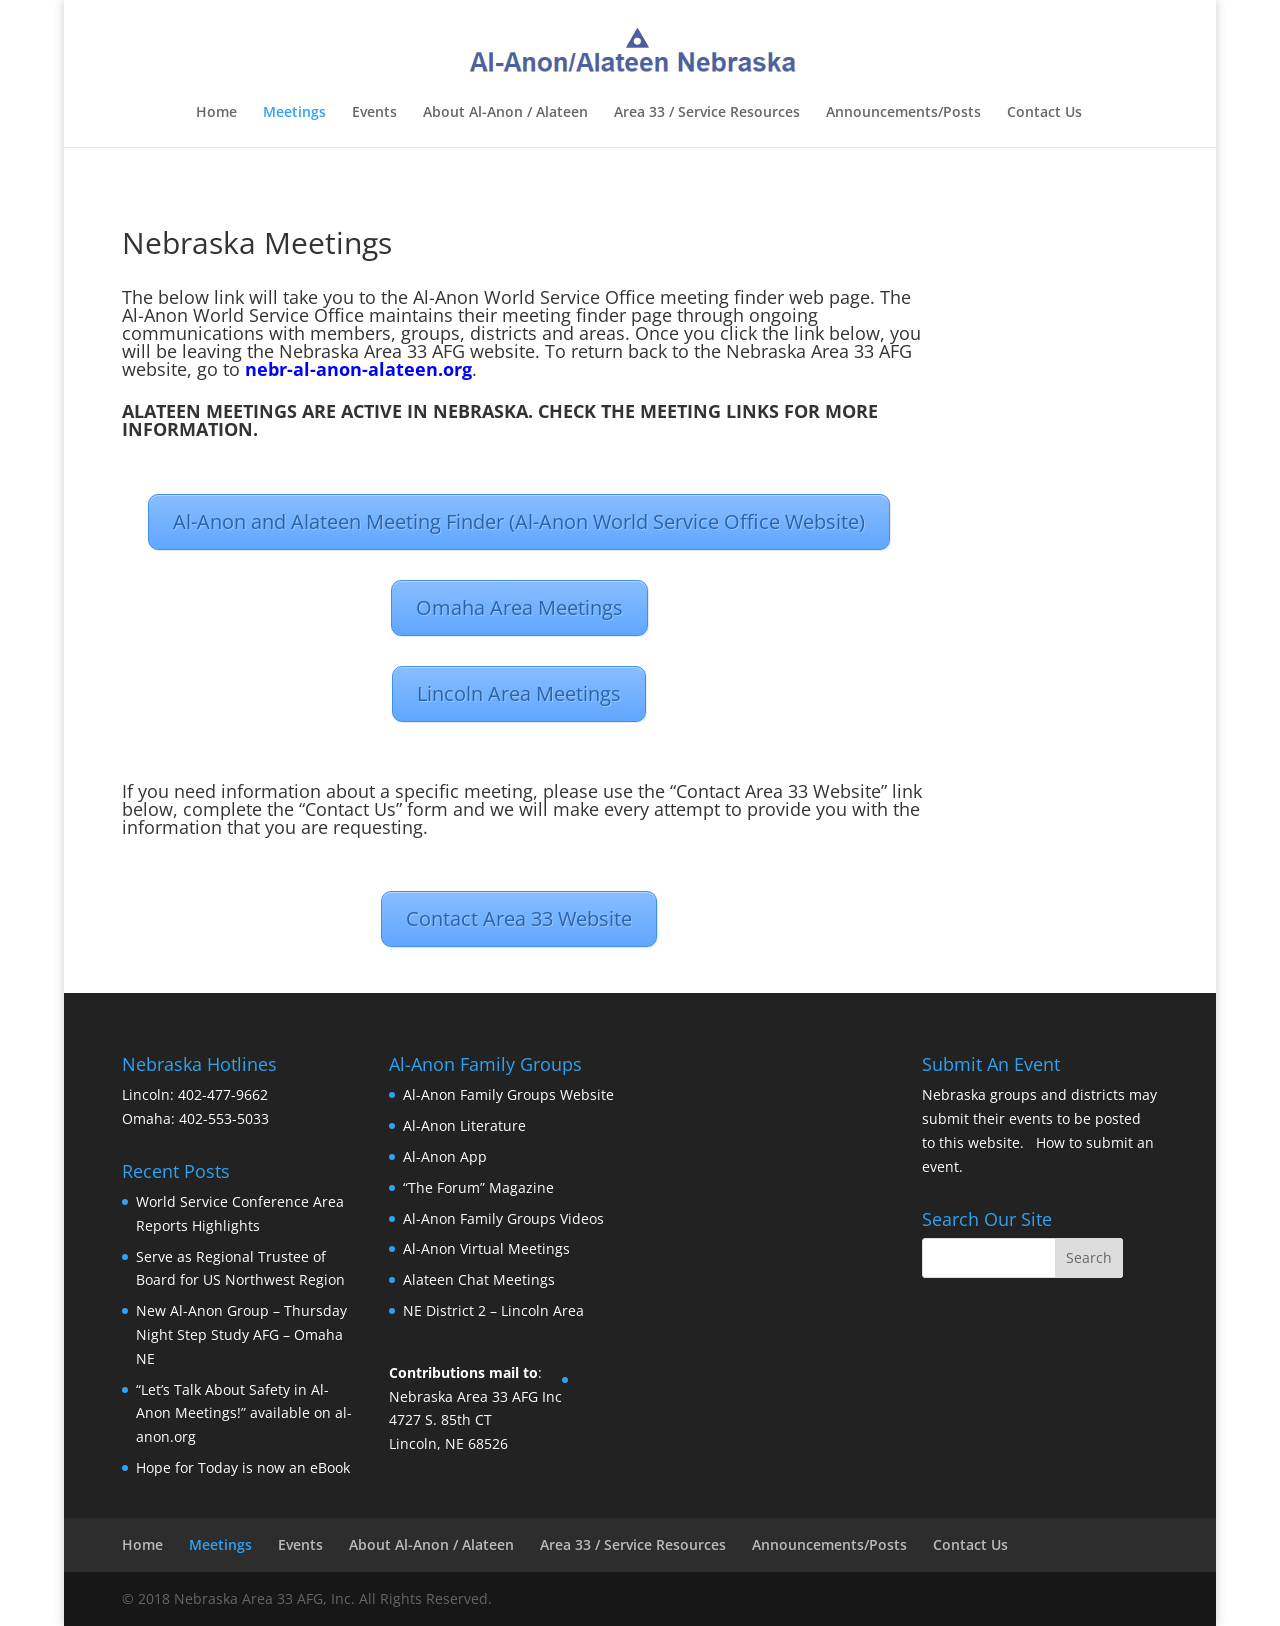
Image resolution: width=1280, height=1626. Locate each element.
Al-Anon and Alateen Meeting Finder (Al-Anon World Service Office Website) (519, 521)
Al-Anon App (445, 1156)
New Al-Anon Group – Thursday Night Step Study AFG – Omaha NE (241, 1334)
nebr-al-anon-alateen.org (358, 369)
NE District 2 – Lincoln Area (493, 1310)
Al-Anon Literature (464, 1125)
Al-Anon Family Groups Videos (503, 1218)
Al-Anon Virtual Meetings (486, 1248)
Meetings (294, 113)
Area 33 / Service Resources (707, 113)
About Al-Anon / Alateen (505, 113)
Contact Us (1044, 113)
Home (216, 113)
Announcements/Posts (903, 113)
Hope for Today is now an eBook (243, 1467)
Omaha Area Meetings (519, 607)
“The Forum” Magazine (478, 1187)
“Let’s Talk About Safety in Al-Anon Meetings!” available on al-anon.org (244, 1413)
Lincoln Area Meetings (519, 693)
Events (374, 113)
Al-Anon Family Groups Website (508, 1094)
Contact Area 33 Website (519, 918)
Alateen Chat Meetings (479, 1279)
